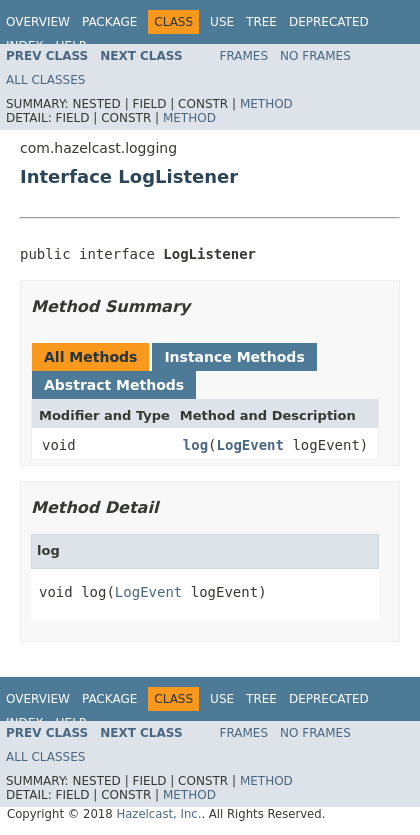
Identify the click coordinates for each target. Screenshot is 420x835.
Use (222, 22)
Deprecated (329, 22)
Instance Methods (234, 357)
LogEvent (250, 445)
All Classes (45, 80)
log (195, 445)
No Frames (315, 56)
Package (109, 22)
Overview (38, 22)
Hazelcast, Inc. (158, 814)
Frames (244, 56)
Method (266, 104)
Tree (261, 22)
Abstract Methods (114, 385)
